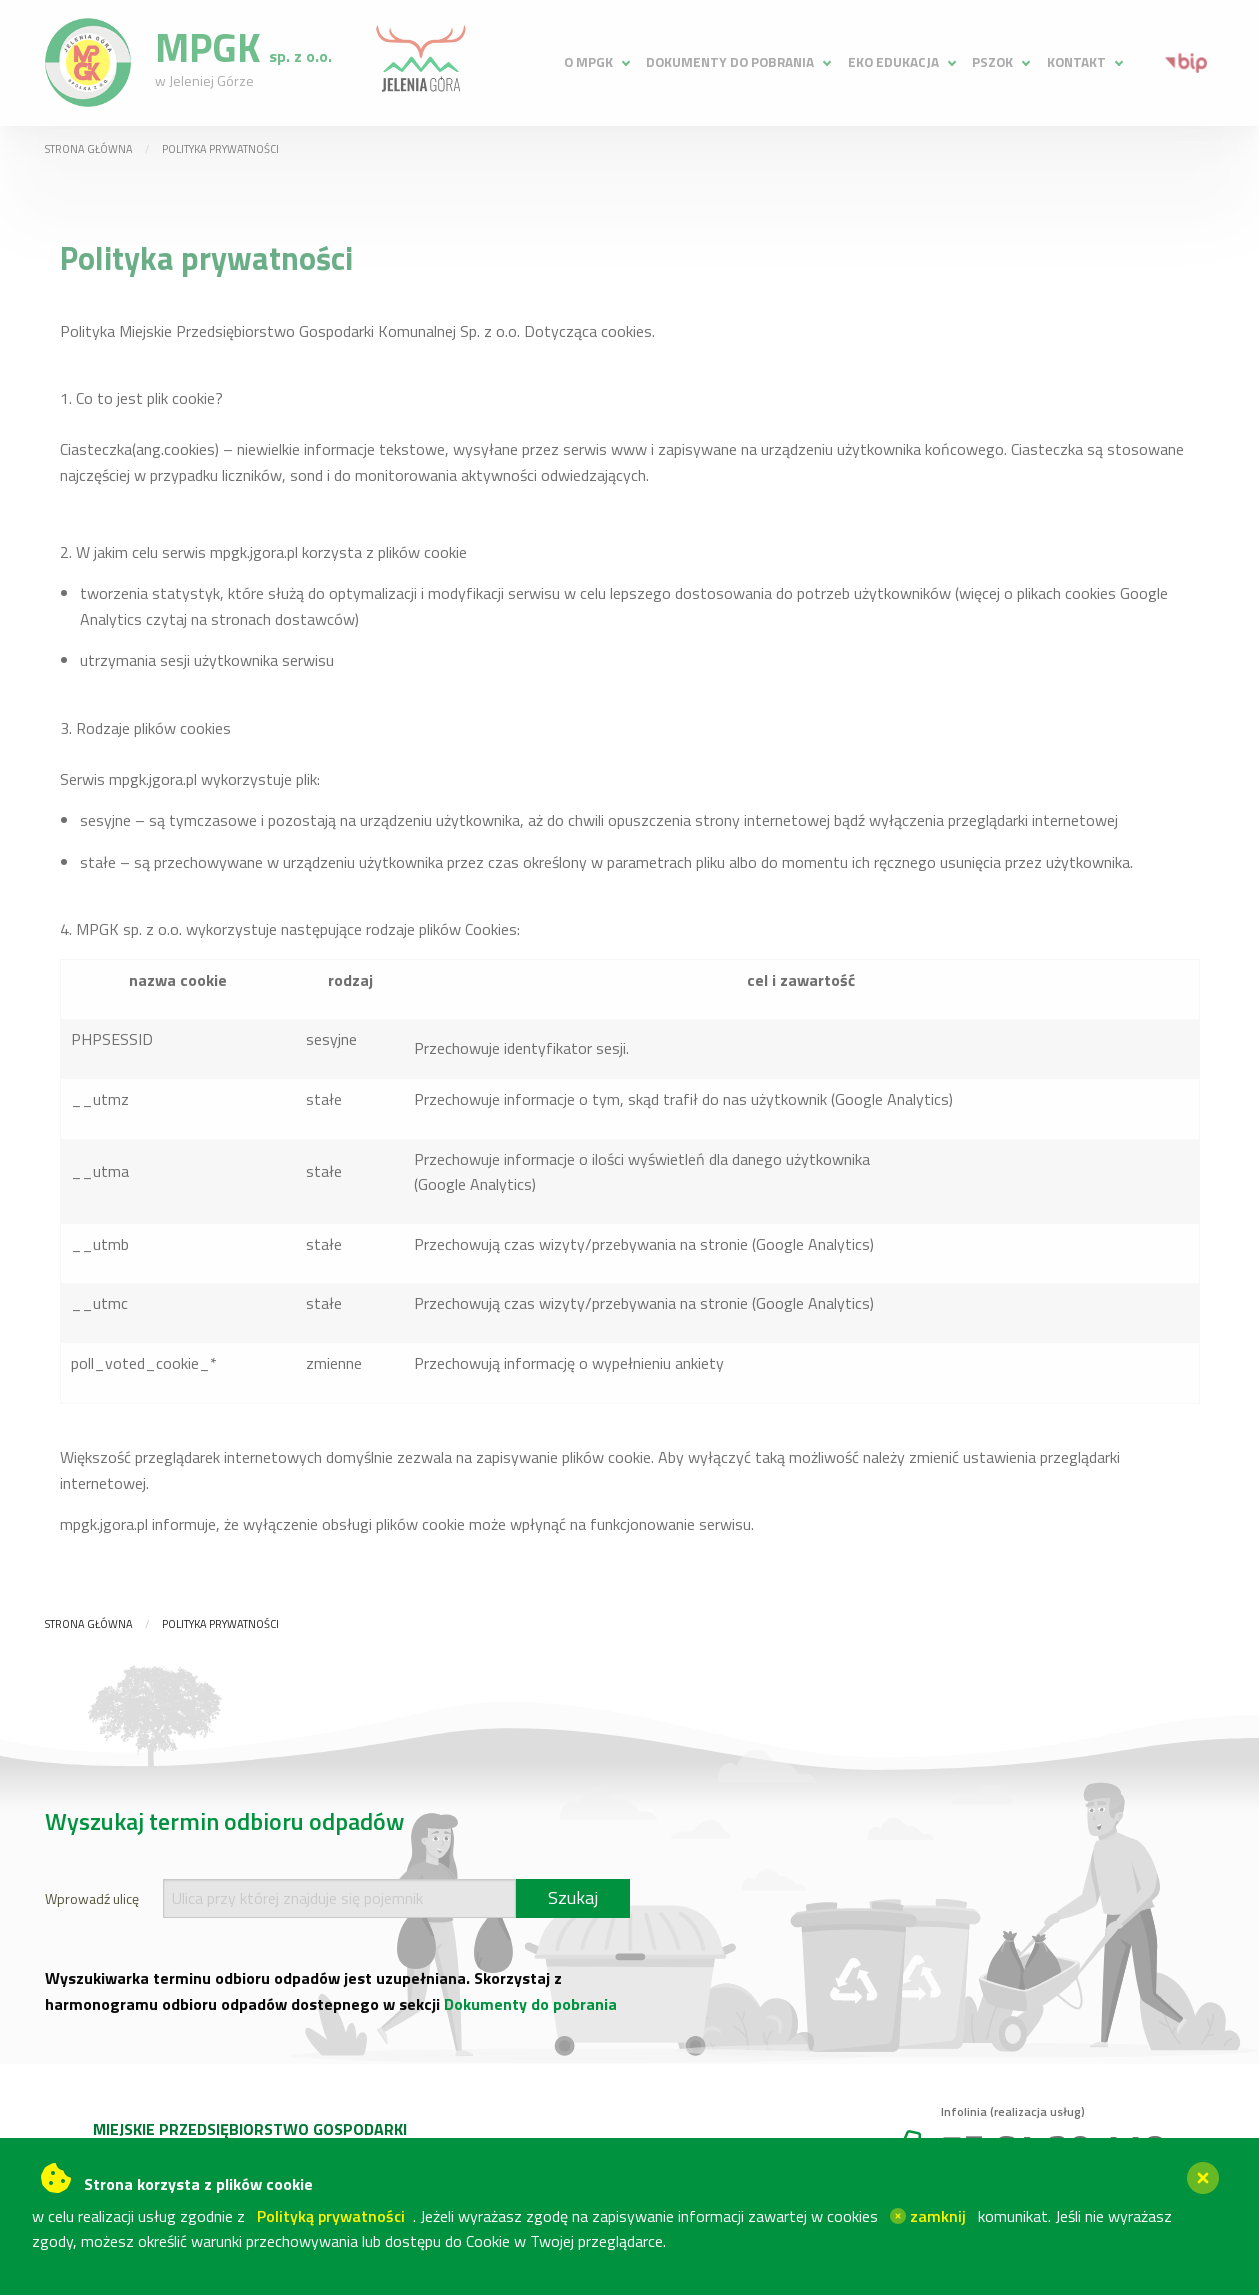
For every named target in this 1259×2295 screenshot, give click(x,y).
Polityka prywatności (220, 149)
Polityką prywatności (331, 2216)
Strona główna (89, 149)
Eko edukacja (893, 62)
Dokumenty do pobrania (730, 62)
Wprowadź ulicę (92, 1898)
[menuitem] (595, 62)
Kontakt (1076, 62)
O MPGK (588, 62)
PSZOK (992, 62)
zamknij (928, 2216)
